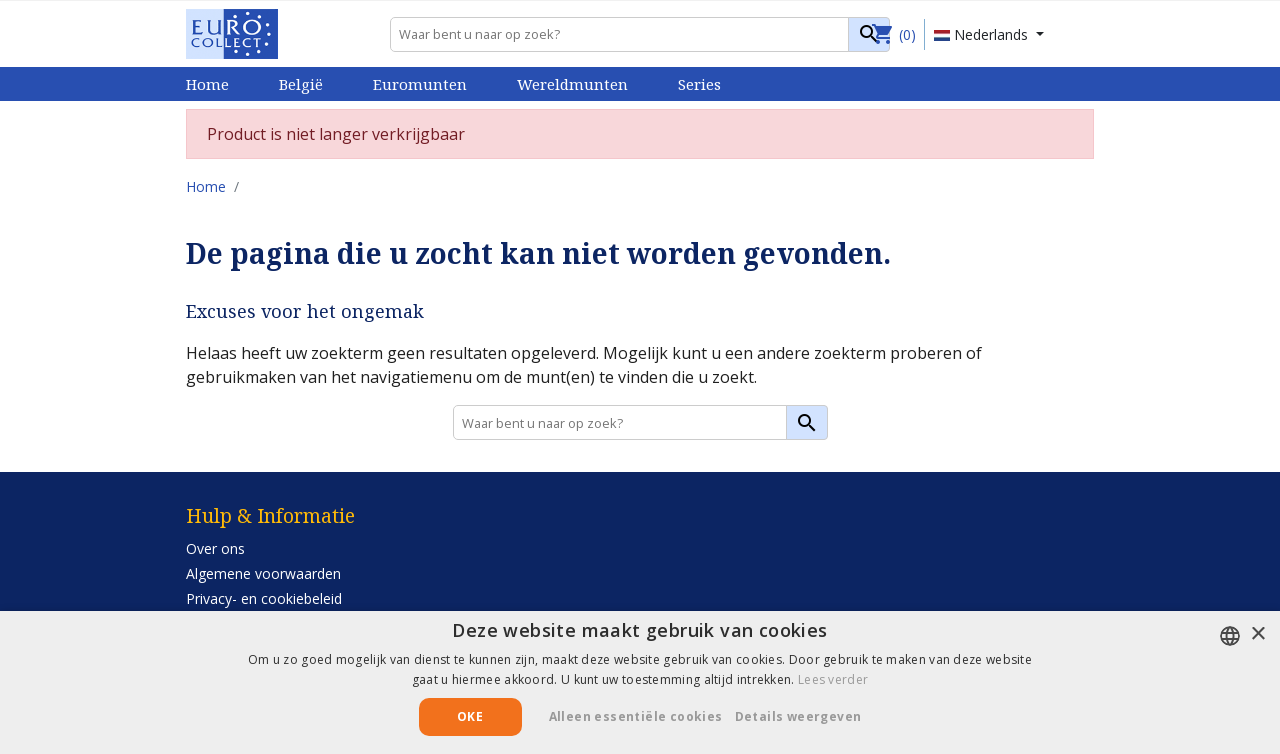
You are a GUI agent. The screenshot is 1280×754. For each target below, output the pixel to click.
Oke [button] (470, 716)
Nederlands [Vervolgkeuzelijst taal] (983, 34)
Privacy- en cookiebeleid (264, 598)
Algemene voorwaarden (263, 573)
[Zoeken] (640, 34)
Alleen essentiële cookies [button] (636, 716)
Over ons (215, 548)
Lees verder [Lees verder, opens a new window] (833, 679)
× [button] (1257, 634)
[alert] (640, 682)
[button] (806, 717)
